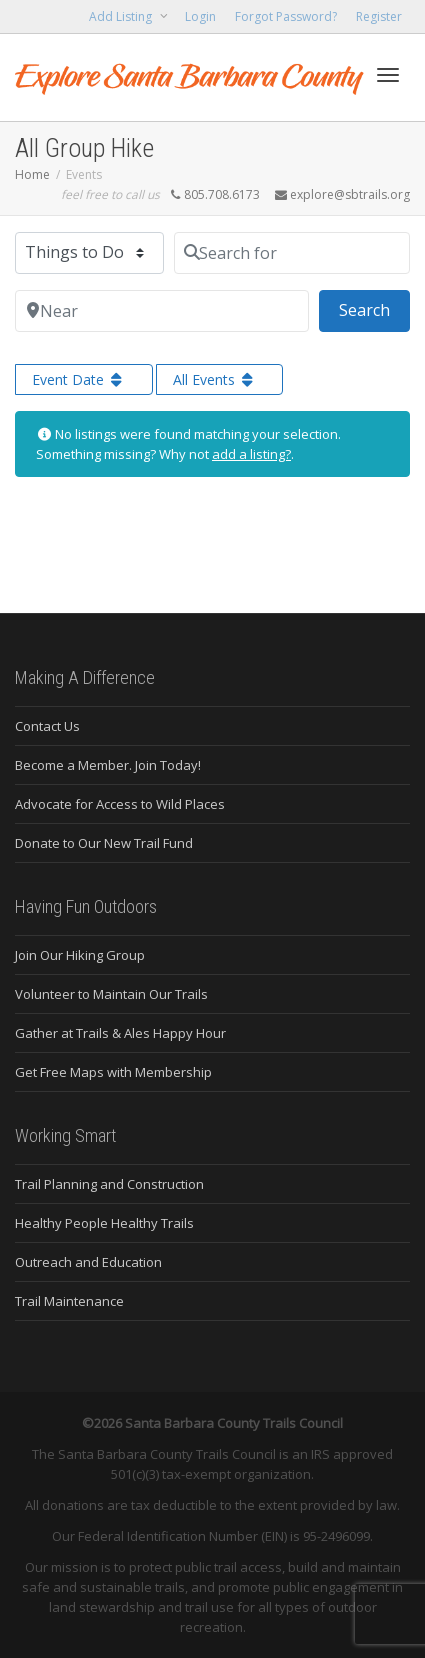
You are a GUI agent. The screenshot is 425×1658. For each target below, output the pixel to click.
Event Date (79, 379)
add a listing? (251, 454)
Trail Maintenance (69, 1301)
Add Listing (122, 16)
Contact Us (47, 726)
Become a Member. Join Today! (108, 765)
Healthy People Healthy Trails (104, 1223)
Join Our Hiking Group (80, 955)
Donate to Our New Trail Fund (104, 843)
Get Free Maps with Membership (113, 1072)
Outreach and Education (88, 1262)
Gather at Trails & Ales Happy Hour (120, 1033)
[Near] (162, 311)
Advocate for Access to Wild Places (120, 804)
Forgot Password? (286, 16)
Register (379, 16)
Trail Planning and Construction (109, 1184)
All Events (215, 379)
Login (200, 16)
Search (374, 309)
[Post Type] (89, 253)
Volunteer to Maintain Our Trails (111, 994)
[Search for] (292, 253)
